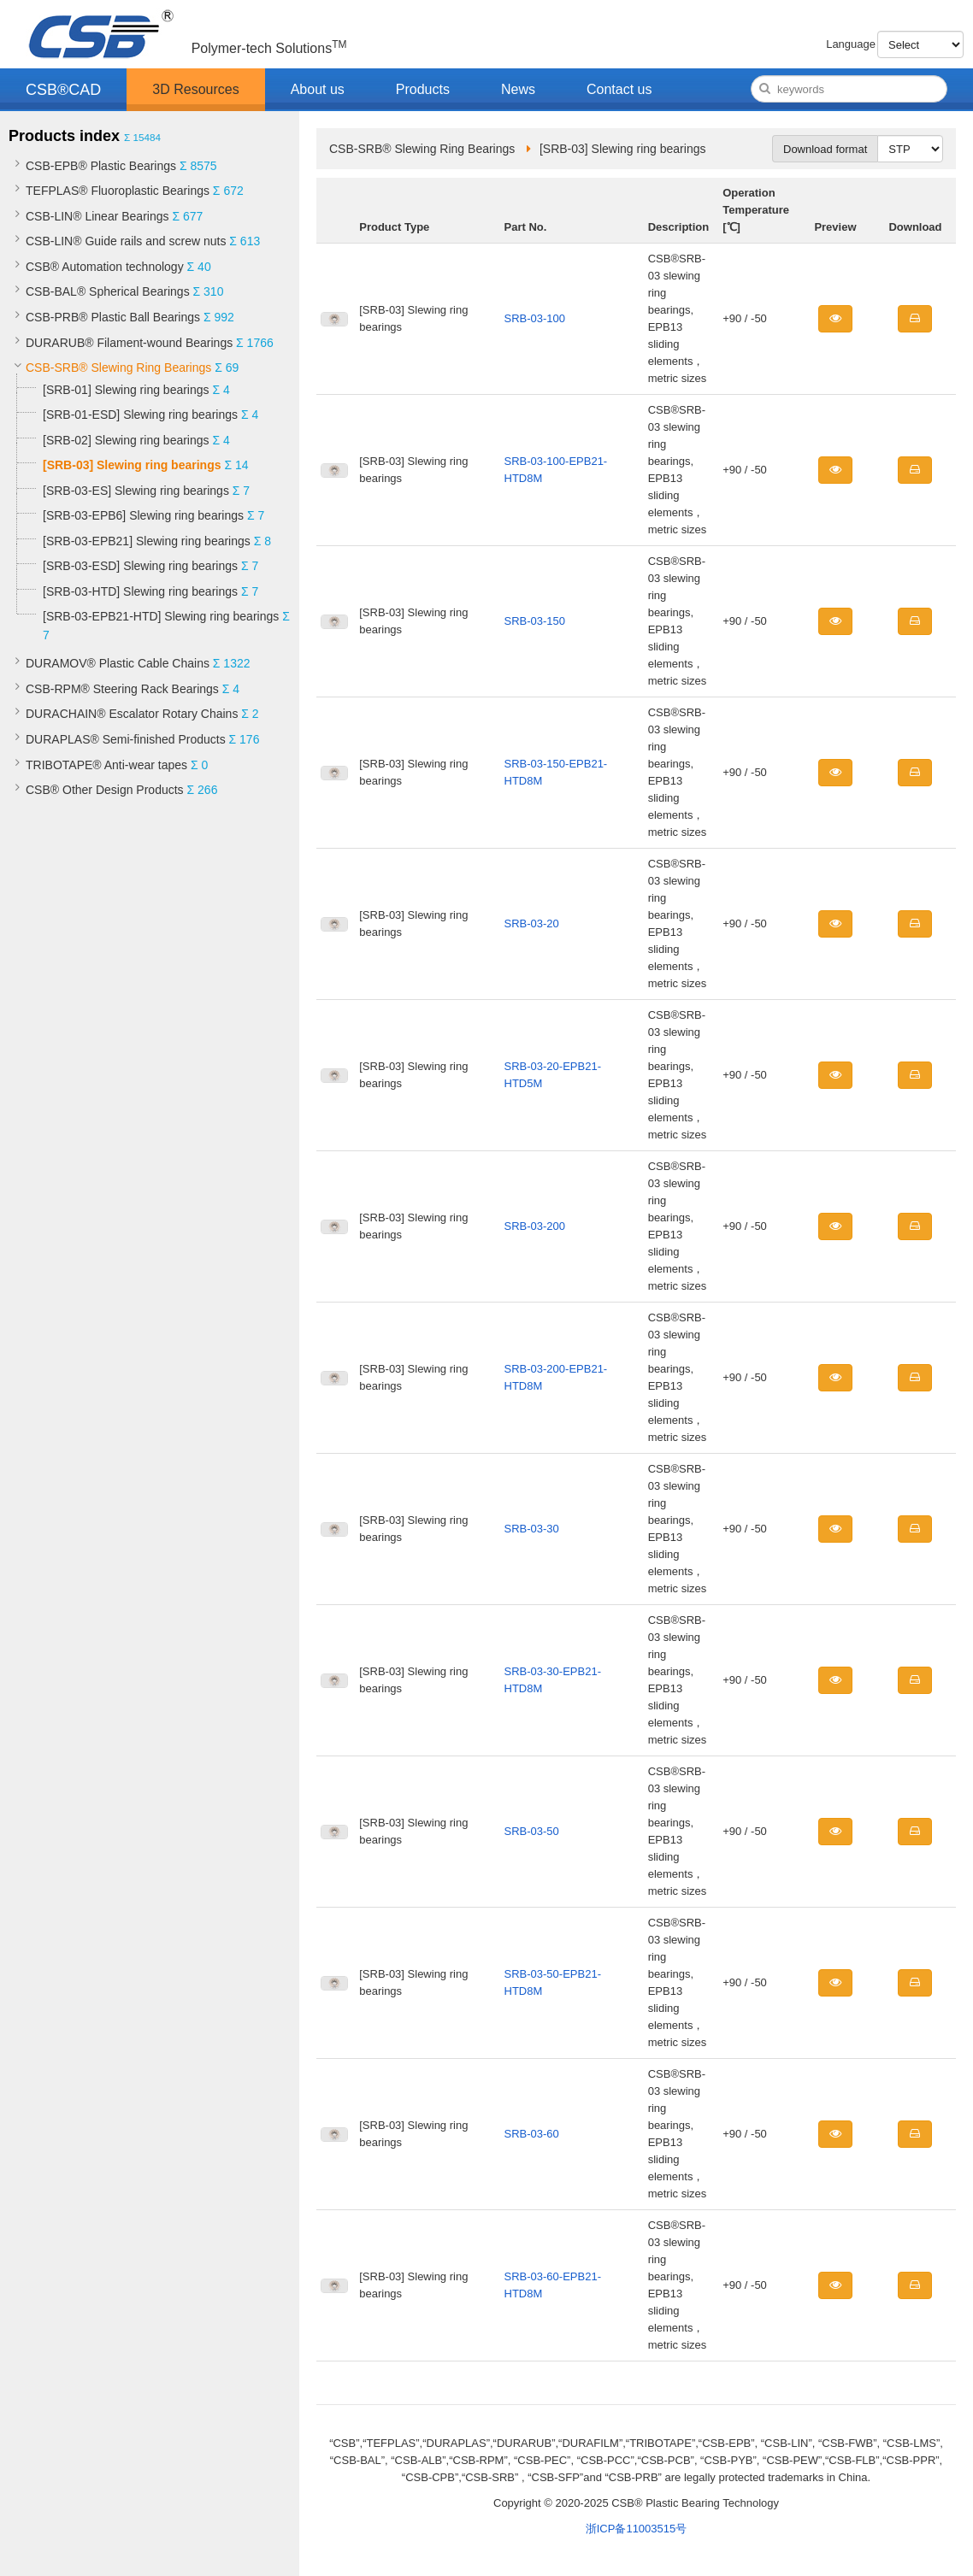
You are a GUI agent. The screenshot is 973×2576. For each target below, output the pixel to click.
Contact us (619, 89)
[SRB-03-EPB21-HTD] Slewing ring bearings (162, 616)
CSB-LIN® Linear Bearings (97, 216)
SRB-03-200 (535, 1226)
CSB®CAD (63, 89)
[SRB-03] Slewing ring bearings (132, 465)
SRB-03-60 (531, 2133)
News (518, 89)
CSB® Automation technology (105, 266)
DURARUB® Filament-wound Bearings (129, 343)
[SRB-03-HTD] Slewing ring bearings (140, 591)
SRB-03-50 (531, 1831)
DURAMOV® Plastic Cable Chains (117, 663)
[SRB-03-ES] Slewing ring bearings (136, 490)
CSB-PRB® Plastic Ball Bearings (113, 317)
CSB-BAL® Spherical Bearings (108, 291)
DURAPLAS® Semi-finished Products (126, 739)
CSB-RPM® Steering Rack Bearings (122, 689)
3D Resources (195, 89)
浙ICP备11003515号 (636, 2528)
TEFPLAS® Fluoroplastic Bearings (117, 190)
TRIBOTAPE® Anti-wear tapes (106, 765)
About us (318, 89)
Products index (64, 135)
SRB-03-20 (531, 923)
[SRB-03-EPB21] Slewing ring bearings (147, 541)
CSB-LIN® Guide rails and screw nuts (126, 241)
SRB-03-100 (535, 318)
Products (423, 89)
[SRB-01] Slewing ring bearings (126, 390)
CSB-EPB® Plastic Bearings (101, 166)
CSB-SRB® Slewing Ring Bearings (118, 367)
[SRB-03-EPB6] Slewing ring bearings (143, 515)
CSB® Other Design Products (105, 790)
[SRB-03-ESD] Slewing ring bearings (140, 566)
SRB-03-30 (531, 1528)
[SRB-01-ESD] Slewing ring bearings (140, 414)
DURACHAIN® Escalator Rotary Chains (132, 713)
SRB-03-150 (535, 621)
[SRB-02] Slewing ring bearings (126, 440)
